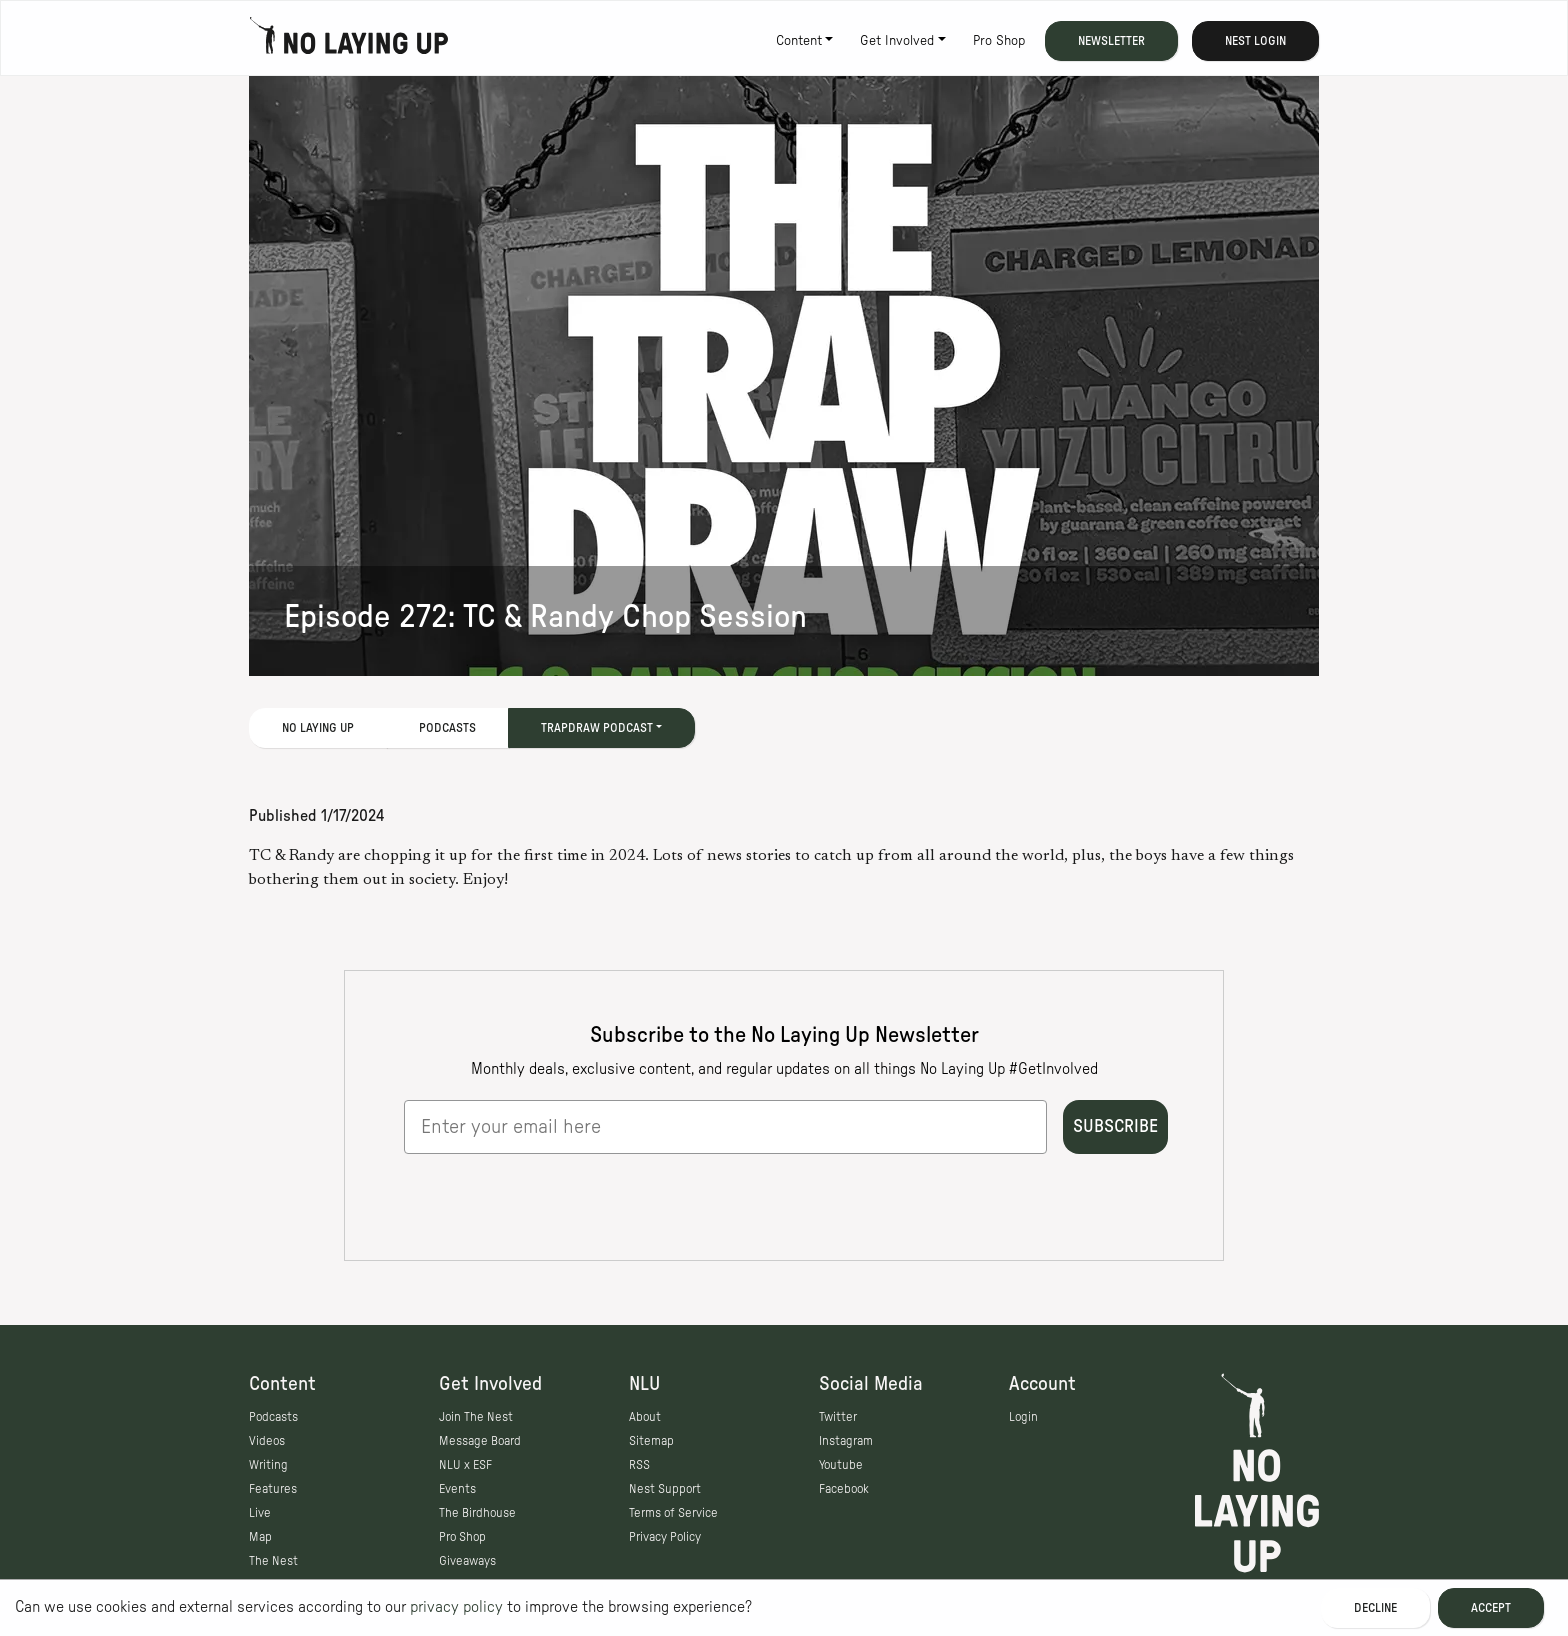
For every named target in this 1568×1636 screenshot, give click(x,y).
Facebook (844, 1489)
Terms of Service (673, 1513)
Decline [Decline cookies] (1375, 1608)
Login (1023, 1417)
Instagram (846, 1441)
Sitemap (651, 1441)
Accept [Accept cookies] (1491, 1608)
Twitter (838, 1417)
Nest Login (1255, 41)
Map (260, 1537)
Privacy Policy (665, 1537)
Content (799, 41)
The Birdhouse (477, 1513)
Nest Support (665, 1489)
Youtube (841, 1465)
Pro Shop (999, 41)
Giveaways (467, 1561)
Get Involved (897, 41)
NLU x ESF (465, 1465)
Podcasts (447, 728)
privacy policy (456, 1607)
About (645, 1417)
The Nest (273, 1561)
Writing (268, 1465)
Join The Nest (476, 1417)
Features (273, 1489)
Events (457, 1489)
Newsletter (1111, 41)
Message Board (480, 1441)
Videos (267, 1441)
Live (260, 1513)
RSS (639, 1465)
